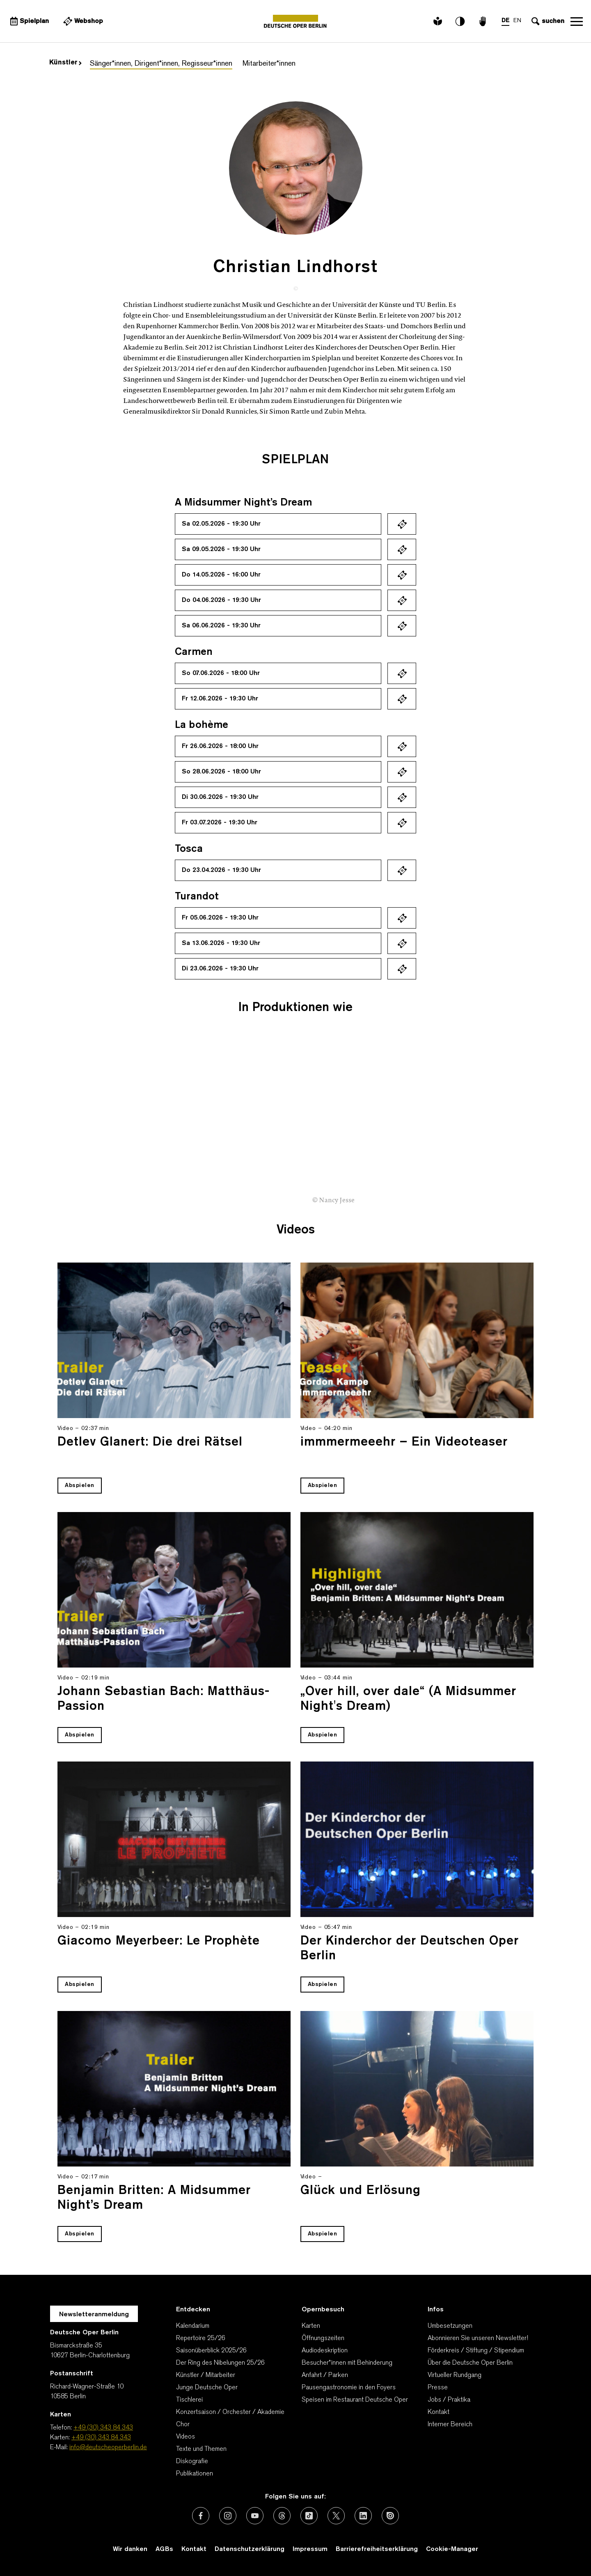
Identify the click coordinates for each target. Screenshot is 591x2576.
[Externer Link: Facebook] (200, 2515)
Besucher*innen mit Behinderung (347, 2363)
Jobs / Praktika (449, 2400)
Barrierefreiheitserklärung (377, 2549)
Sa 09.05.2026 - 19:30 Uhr (221, 549)
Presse (438, 2387)
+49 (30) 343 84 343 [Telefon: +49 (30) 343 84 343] (103, 2428)
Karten (311, 2326)
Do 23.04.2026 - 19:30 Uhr (221, 870)
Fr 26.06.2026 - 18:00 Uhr (220, 746)
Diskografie (192, 2461)
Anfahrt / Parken (325, 2375)
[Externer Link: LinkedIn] (363, 2515)
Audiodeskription (325, 2350)
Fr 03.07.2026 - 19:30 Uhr (219, 822)
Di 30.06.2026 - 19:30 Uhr (220, 797)
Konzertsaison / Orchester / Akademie (230, 2412)
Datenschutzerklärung (249, 2549)
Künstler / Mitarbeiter (205, 2375)
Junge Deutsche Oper (207, 2387)
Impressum (310, 2549)
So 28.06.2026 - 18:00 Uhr (221, 772)
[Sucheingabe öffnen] (546, 21)
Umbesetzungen (450, 2326)
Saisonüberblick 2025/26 (211, 2350)
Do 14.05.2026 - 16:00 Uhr (221, 575)
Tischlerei (189, 2400)
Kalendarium (192, 2326)
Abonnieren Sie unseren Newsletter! (478, 2338)
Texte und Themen (201, 2449)
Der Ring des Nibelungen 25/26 (220, 2363)
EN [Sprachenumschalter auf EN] (517, 21)
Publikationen (194, 2474)
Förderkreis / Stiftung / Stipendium (476, 2350)
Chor (183, 2424)
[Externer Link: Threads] (282, 2515)
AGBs (164, 2549)
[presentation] (558, 1163)
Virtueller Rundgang (454, 2375)
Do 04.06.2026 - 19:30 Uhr (221, 600)
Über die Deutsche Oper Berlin (470, 2363)
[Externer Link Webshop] (82, 21)
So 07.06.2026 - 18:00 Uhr (221, 673)
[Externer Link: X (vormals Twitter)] (336, 2515)
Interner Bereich (450, 2424)
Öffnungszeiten (323, 2338)
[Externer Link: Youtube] (255, 2515)
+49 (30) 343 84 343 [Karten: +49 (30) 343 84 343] (101, 2437)
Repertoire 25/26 (200, 2338)
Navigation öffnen (576, 21)
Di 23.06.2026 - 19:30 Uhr (220, 968)
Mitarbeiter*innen (269, 64)
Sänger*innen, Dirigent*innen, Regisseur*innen (161, 64)
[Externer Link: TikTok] (309, 2515)
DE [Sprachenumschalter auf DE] (505, 21)
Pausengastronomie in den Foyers (349, 2387)
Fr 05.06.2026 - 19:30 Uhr (220, 918)
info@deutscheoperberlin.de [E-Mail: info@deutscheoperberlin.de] (108, 2447)
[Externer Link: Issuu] (390, 2515)
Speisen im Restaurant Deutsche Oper (355, 2400)
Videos (185, 2437)
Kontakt (438, 2412)
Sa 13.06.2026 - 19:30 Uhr (221, 943)
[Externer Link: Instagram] (228, 2515)
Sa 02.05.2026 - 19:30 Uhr (221, 524)
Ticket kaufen (401, 524)
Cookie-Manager (452, 2549)
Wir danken (130, 2549)
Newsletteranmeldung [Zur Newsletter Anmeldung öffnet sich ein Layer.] (94, 2314)
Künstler (65, 62)
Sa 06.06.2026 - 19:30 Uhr (221, 625)
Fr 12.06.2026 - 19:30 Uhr (220, 698)
